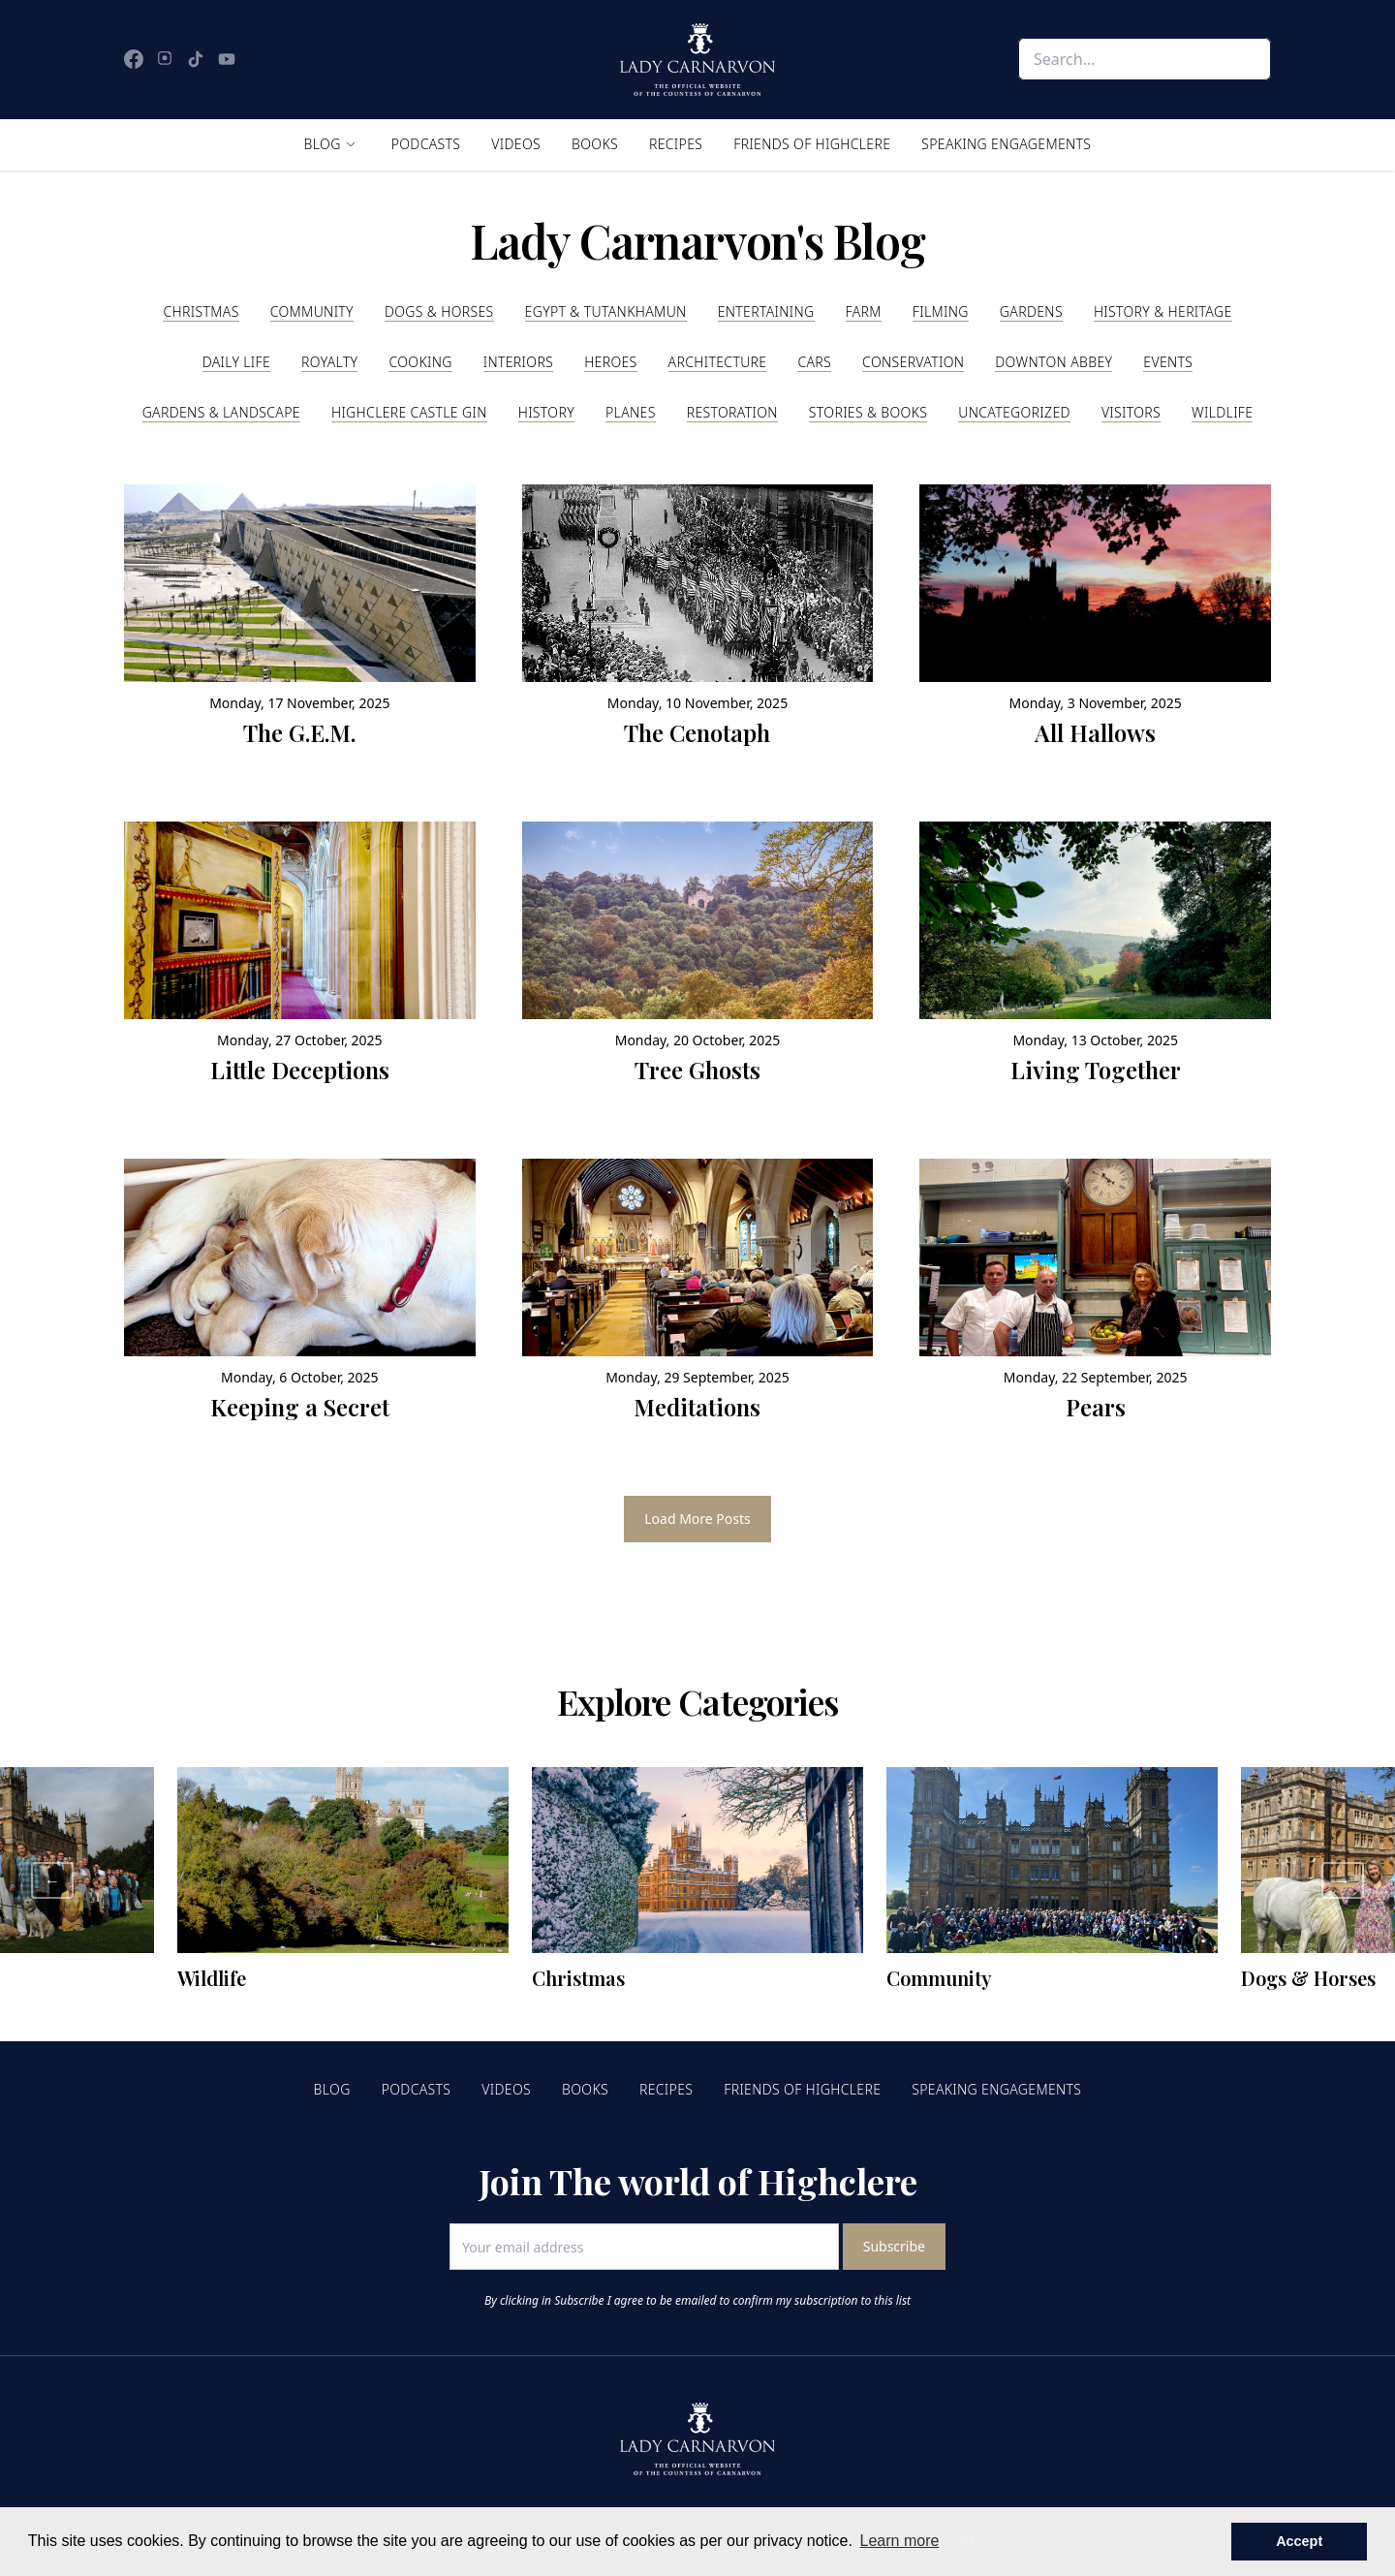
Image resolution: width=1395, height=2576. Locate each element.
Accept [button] (1299, 2541)
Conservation (913, 362)
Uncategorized (1014, 412)
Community (312, 311)
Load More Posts (697, 1518)
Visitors (1131, 412)
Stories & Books (868, 412)
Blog (322, 144)
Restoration (732, 412)
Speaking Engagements (1006, 144)
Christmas (200, 311)
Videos (516, 144)
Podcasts (426, 144)
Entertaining (766, 311)
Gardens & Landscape (221, 412)
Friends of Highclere (811, 144)
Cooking (419, 362)
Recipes (675, 144)
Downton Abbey (1053, 362)
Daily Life (236, 362)
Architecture (717, 362)
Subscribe (894, 2246)
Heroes (610, 362)
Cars (814, 362)
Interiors (518, 362)
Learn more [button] (900, 2540)
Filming (941, 311)
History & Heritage (1163, 311)
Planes (630, 412)
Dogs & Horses (439, 311)
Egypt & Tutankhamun (606, 311)
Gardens (1031, 311)
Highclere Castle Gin (409, 412)
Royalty (329, 362)
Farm (864, 311)
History (546, 412)
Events (1168, 362)
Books (595, 144)
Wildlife (1222, 412)
